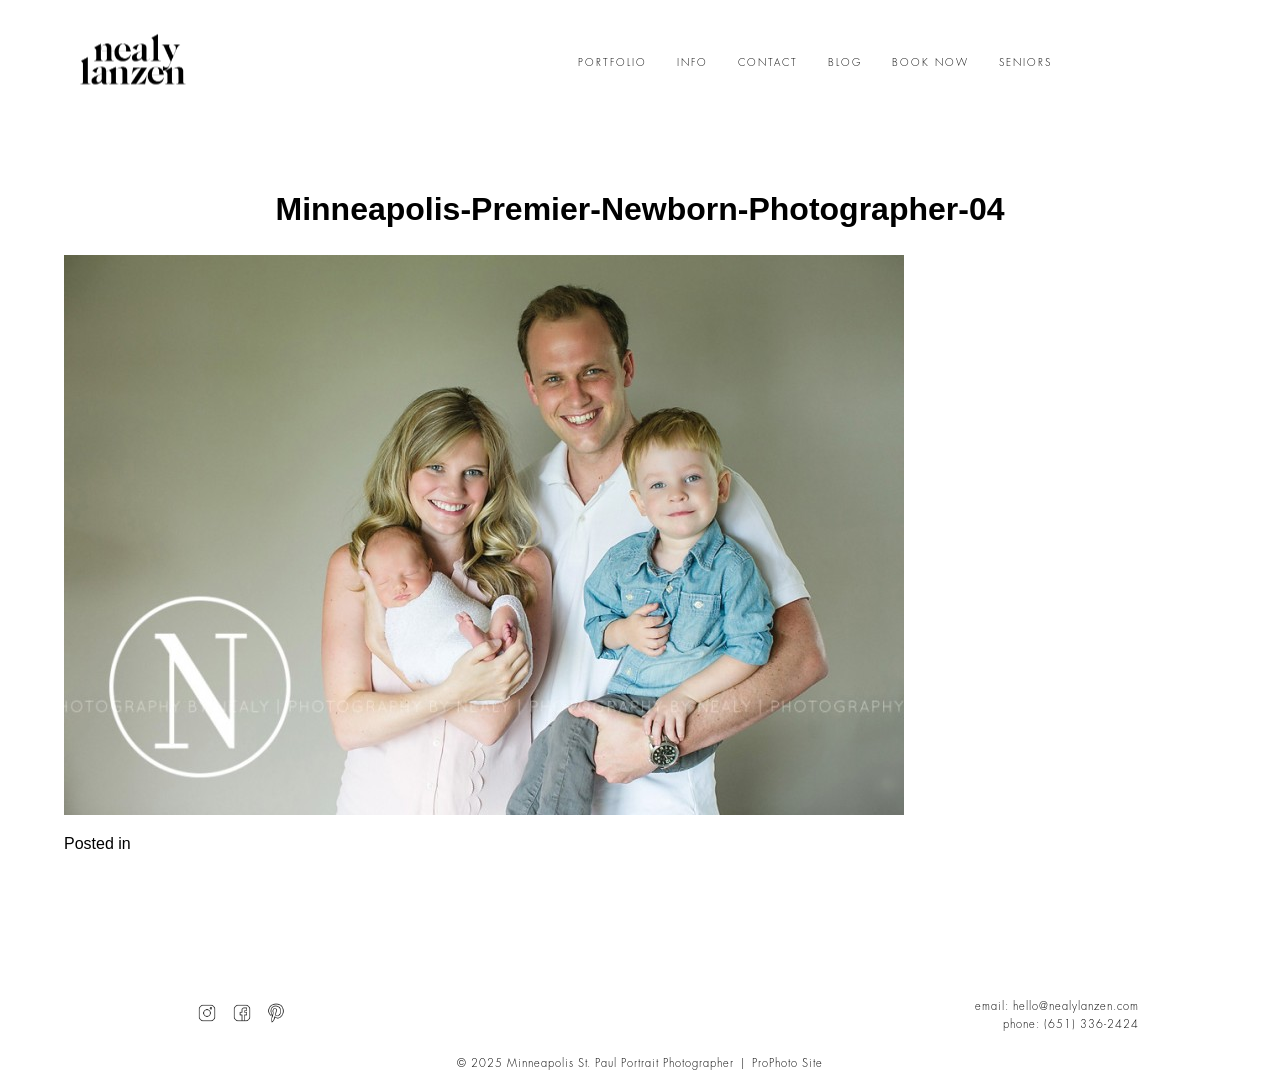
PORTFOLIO (612, 63)
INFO (692, 63)
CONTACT (768, 63)
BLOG (845, 63)
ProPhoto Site (787, 1063)
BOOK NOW (930, 63)
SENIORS (1025, 63)
